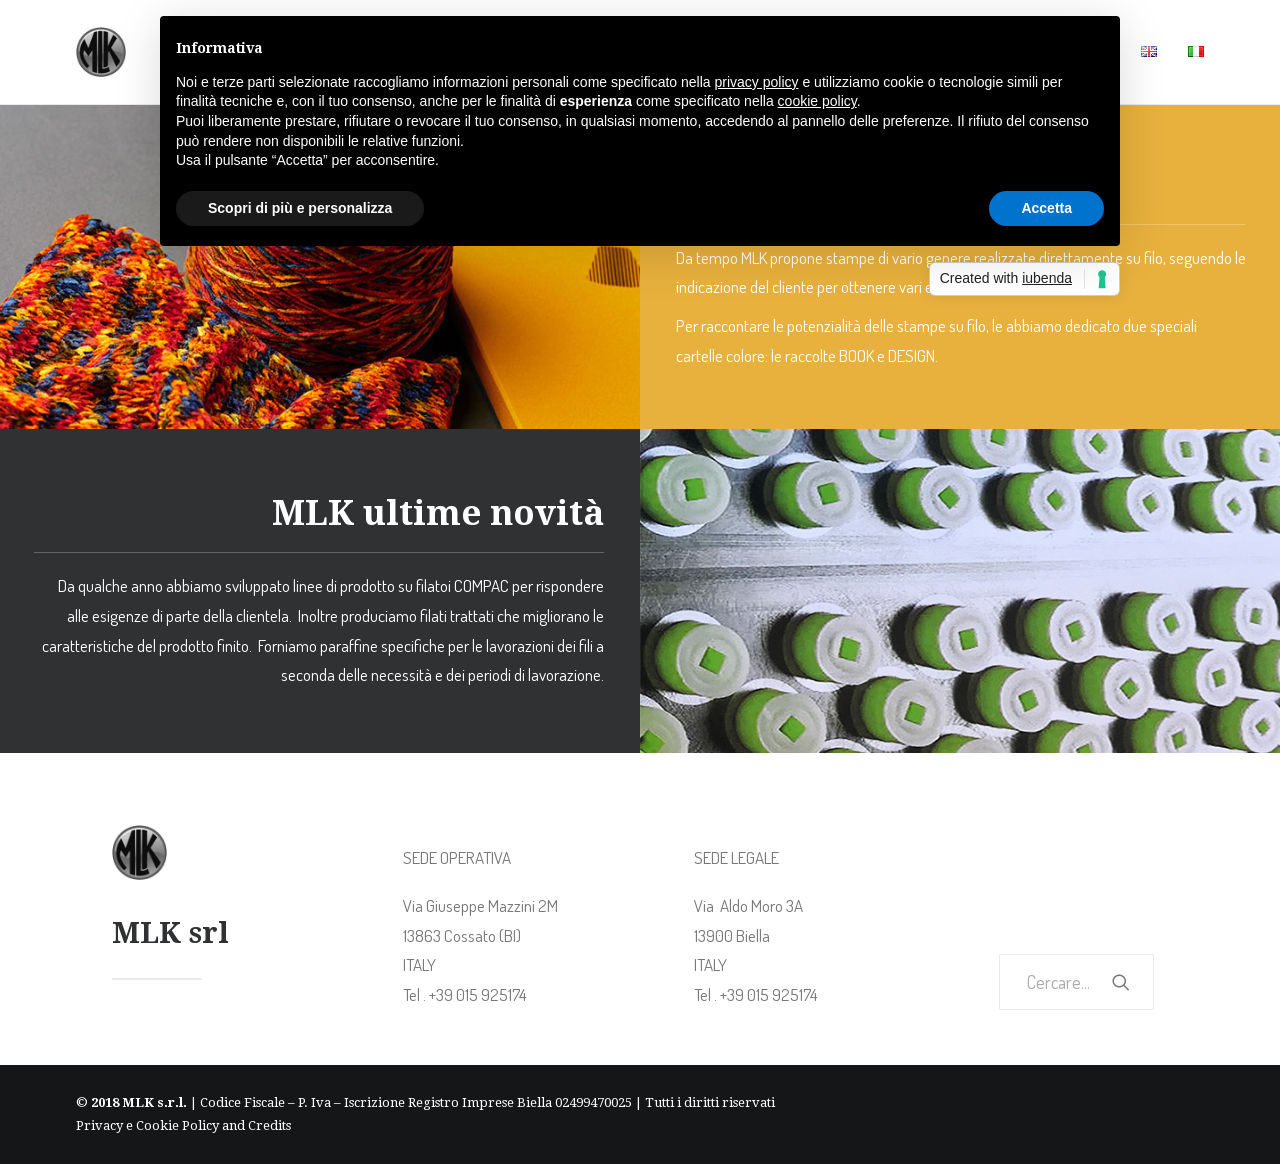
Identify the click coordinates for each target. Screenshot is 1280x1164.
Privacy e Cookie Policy (147, 1125)
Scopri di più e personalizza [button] (300, 208)
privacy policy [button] (757, 82)
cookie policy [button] (817, 101)
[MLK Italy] (101, 52)
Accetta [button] (1046, 208)
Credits (269, 1125)
